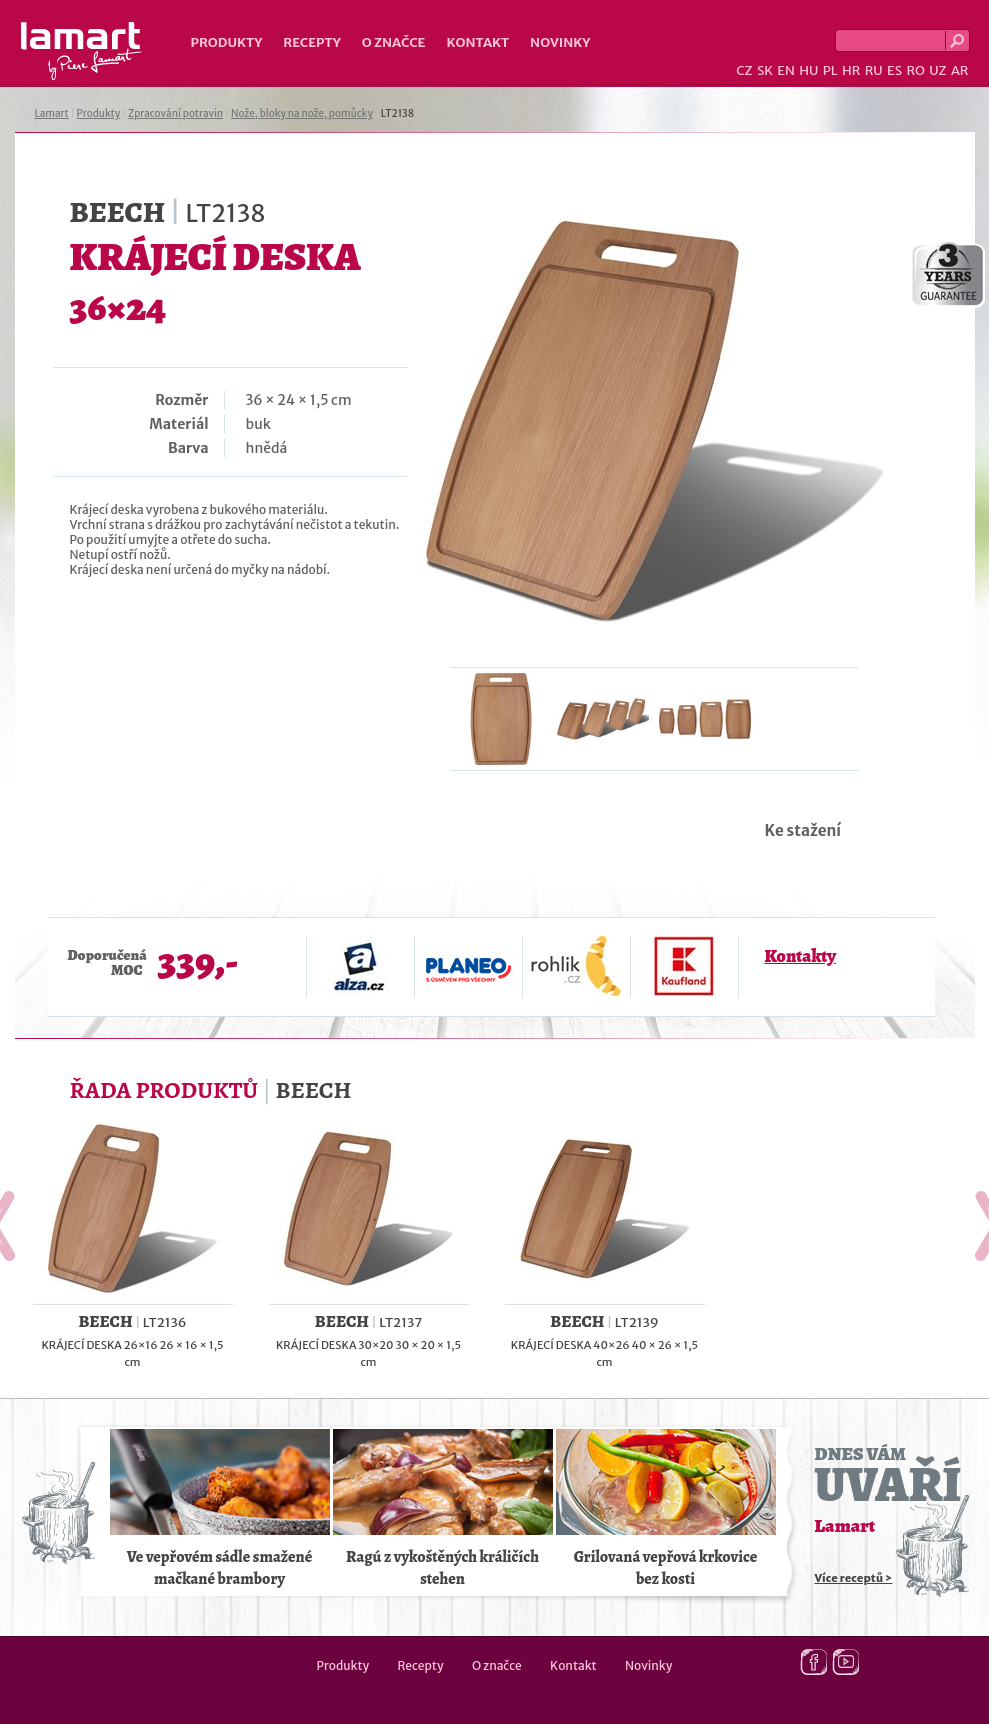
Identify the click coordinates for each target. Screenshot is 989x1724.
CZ (744, 70)
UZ (937, 70)
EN (786, 70)
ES (894, 70)
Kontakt (477, 42)
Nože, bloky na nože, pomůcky (302, 113)
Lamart (81, 51)
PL (830, 70)
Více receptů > (854, 1578)
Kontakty (800, 956)
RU (874, 70)
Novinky (560, 42)
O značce (394, 42)
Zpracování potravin (175, 113)
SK (765, 70)
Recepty (311, 42)
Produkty (227, 42)
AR (960, 70)
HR (851, 70)
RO (915, 70)
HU (808, 70)
